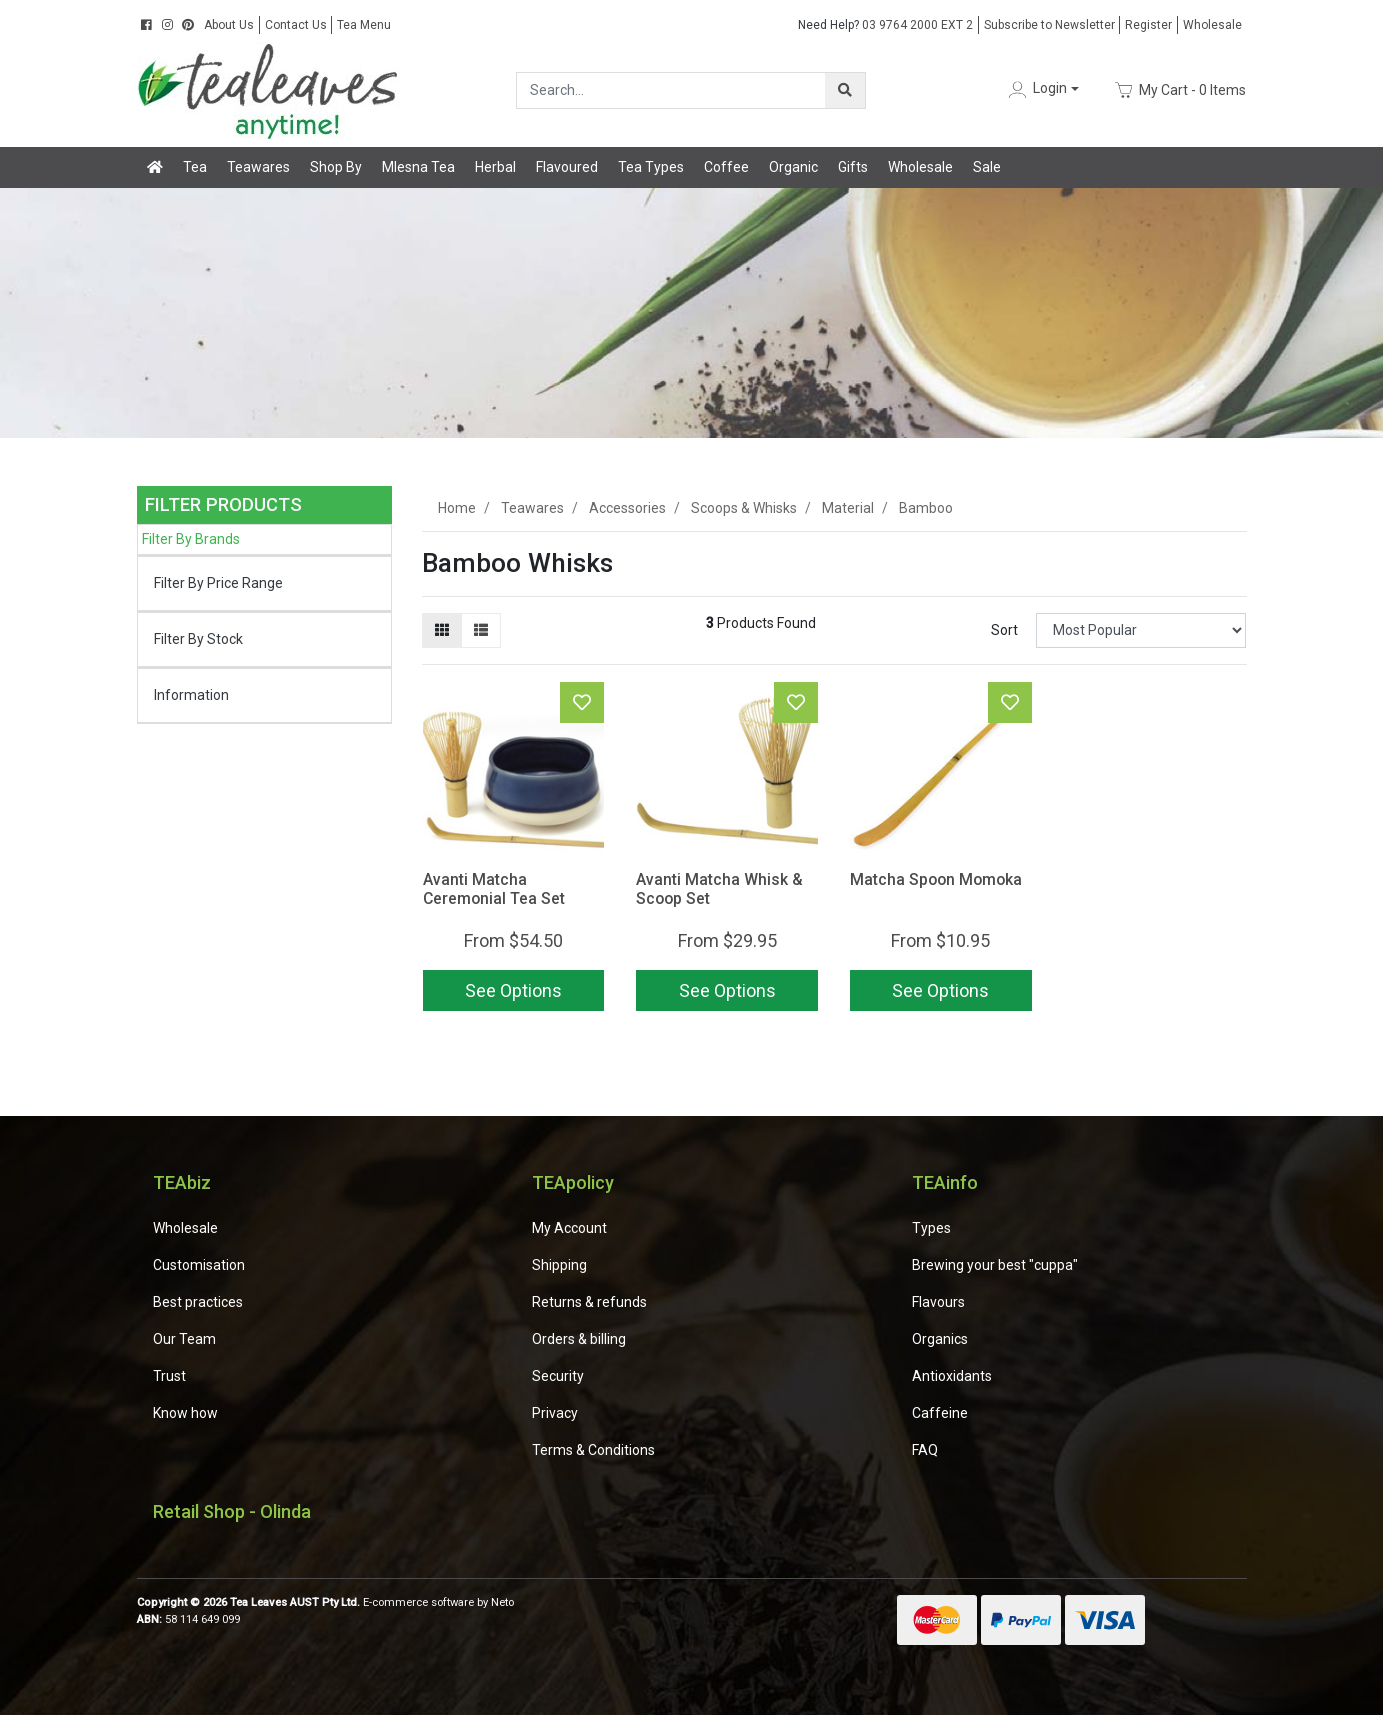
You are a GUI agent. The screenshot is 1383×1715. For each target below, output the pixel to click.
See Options (513, 990)
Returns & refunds (589, 1302)
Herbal (495, 167)
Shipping (559, 1265)
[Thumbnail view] (442, 630)
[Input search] (671, 90)
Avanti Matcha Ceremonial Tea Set (494, 889)
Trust (169, 1376)
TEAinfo (945, 1182)
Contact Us (296, 25)
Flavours (938, 1302)
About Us (229, 25)
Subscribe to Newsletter (1049, 25)
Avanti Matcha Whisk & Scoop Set (719, 889)
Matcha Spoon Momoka (936, 879)
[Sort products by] (1141, 630)
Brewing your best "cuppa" (995, 1265)
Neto (502, 1602)
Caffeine (940, 1413)
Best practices (198, 1302)
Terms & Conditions (593, 1450)
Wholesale (1212, 25)
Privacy (555, 1413)
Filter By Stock (198, 639)
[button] (1042, 89)
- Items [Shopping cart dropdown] (1179, 90)
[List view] (481, 630)
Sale (987, 167)
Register (1148, 25)
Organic (793, 167)
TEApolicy (573, 1182)
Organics (940, 1339)
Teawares (258, 167)
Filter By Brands (191, 539)
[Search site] (845, 90)
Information (191, 695)
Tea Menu (364, 25)
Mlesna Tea (418, 167)
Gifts (853, 167)
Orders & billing (579, 1339)
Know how (185, 1413)
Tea (195, 167)
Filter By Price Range (218, 583)
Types (931, 1228)
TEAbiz (182, 1182)
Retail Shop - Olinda (232, 1511)
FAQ (925, 1450)
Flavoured (567, 167)
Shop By (336, 167)
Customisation (199, 1265)
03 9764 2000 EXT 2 (885, 25)
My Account (569, 1228)
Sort (1004, 630)
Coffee (726, 167)
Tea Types (651, 167)
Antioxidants (952, 1376)
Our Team (184, 1339)
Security (558, 1376)
